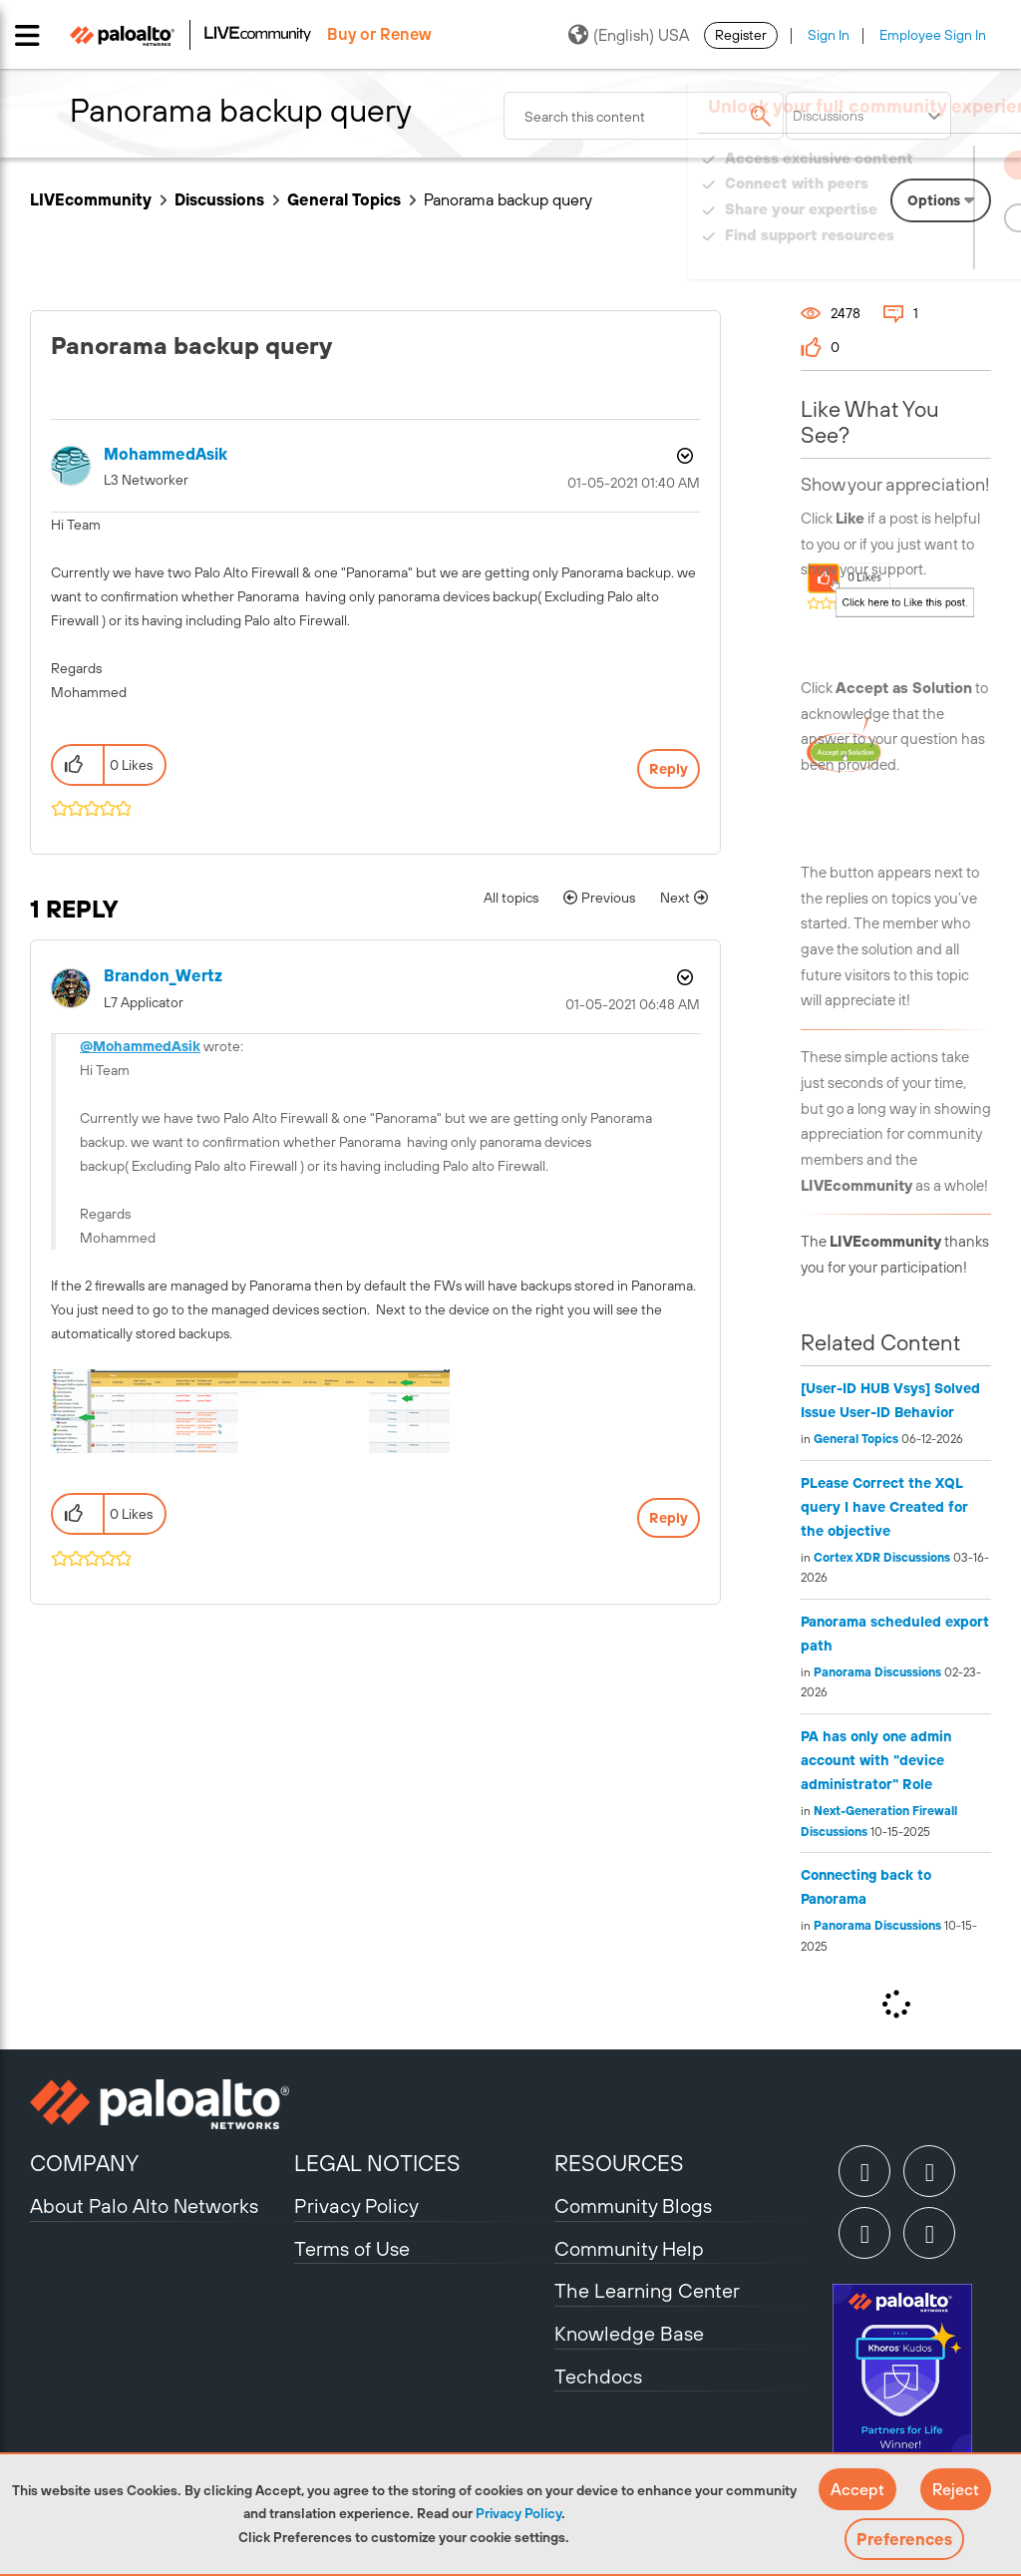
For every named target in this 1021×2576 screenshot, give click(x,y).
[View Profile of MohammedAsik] (165, 454)
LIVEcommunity (91, 199)
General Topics (344, 199)
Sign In (829, 35)
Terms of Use (352, 2248)
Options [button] (683, 456)
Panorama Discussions (877, 1672)
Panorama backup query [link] (508, 199)
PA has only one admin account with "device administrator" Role (876, 1760)
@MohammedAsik (140, 1046)
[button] (857, 2489)
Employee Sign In (932, 35)
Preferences (904, 2539)
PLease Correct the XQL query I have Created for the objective (884, 1507)
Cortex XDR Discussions (882, 1558)
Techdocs (598, 2376)
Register (741, 35)
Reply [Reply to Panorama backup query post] (668, 769)
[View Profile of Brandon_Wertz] (163, 975)
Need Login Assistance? (901, 254)
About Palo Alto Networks (144, 2205)
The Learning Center (647, 2290)
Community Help (629, 2248)
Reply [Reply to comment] (668, 1518)
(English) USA (628, 35)
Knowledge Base (629, 2333)
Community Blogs (633, 2205)
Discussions (219, 199)
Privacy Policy (518, 2513)
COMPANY (84, 2163)
